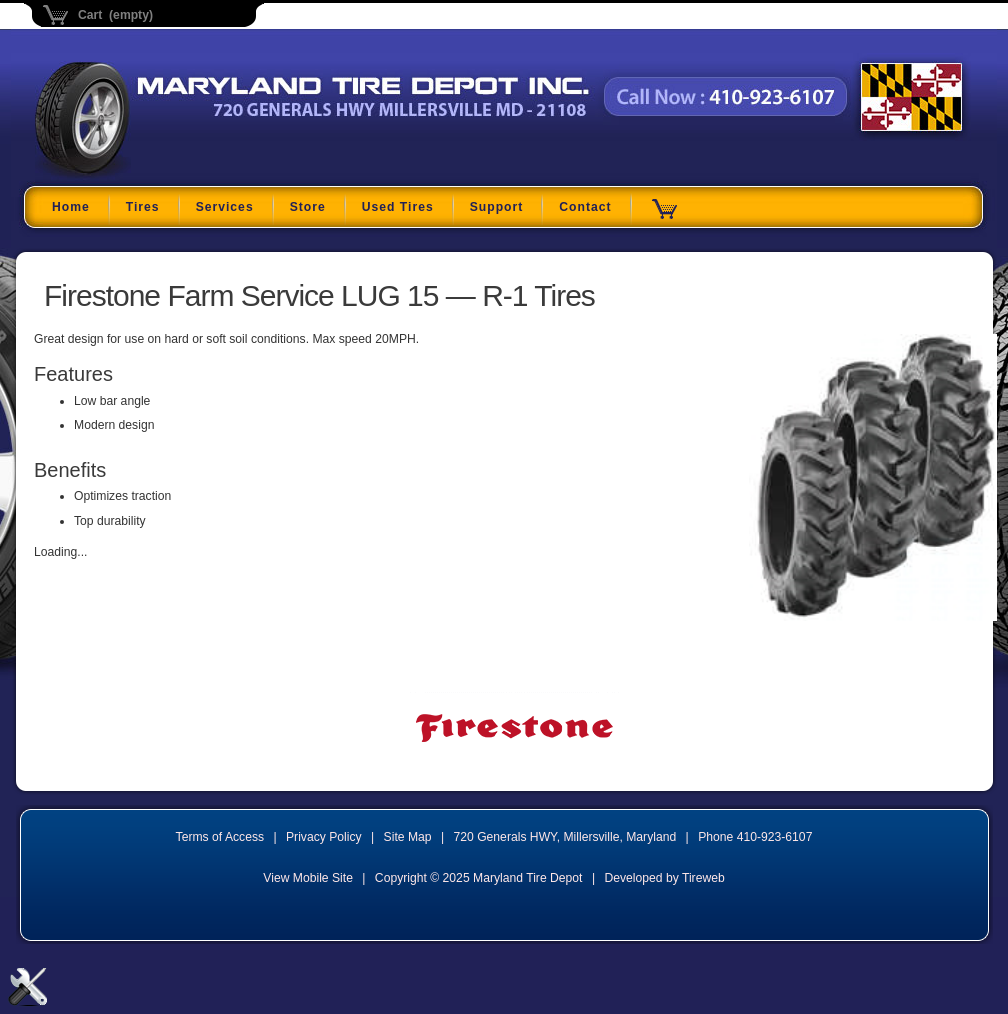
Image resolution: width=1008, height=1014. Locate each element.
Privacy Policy (324, 837)
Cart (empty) (115, 15)
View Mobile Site (308, 878)
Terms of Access (220, 837)
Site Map (408, 837)
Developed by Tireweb (664, 878)
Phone (755, 837)
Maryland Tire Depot (160, 174)
